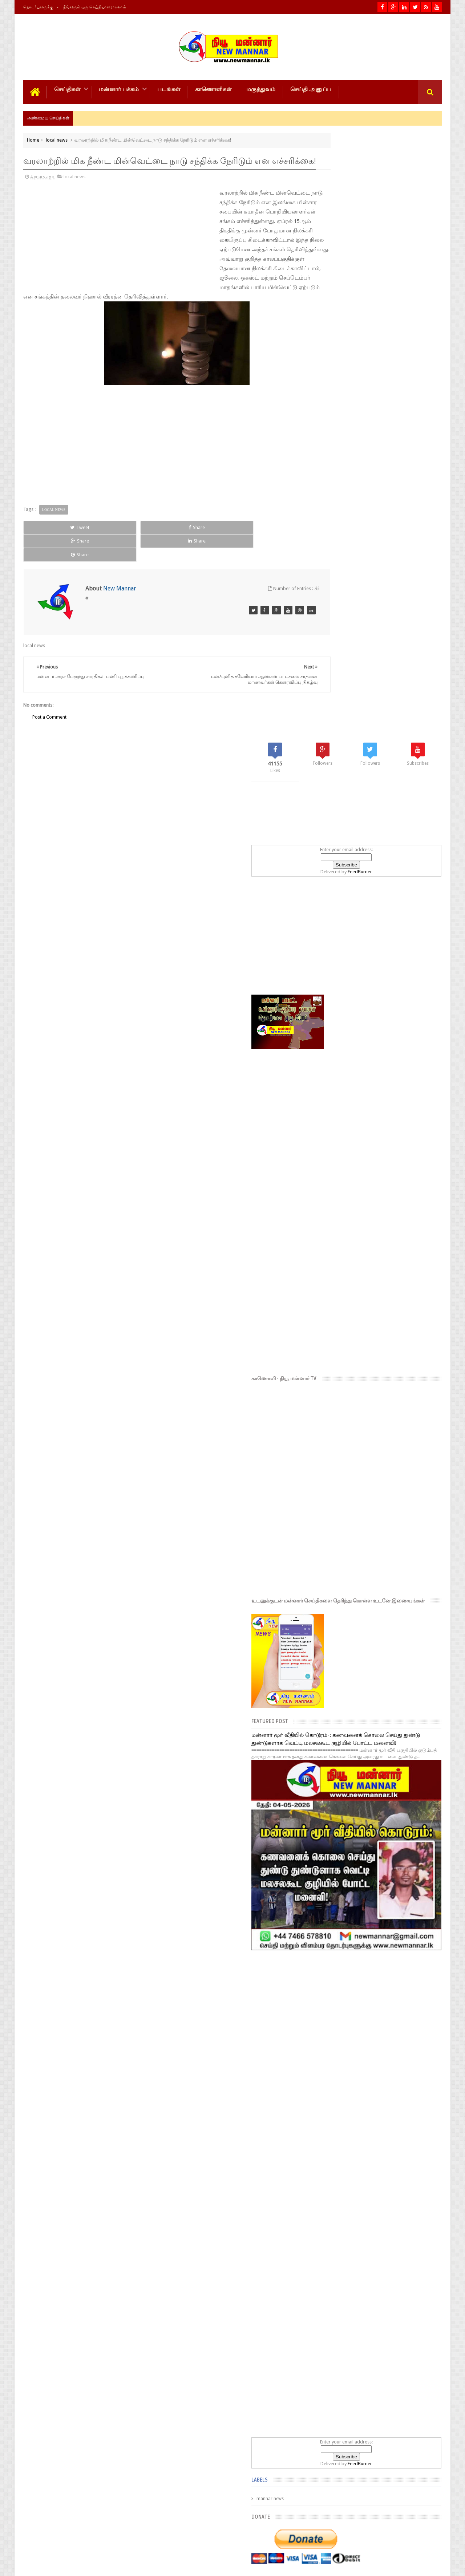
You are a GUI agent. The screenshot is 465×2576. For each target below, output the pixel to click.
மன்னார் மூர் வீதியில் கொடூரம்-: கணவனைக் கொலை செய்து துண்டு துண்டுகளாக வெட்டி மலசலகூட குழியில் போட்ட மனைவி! (371, 1150)
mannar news (334, 1861)
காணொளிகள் (213, 87)
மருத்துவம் (260, 87)
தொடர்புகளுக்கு (38, 7)
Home (33, 138)
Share (105, 546)
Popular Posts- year (420, 2152)
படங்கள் (168, 87)
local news (57, 138)
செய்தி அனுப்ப (310, 87)
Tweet (49, 546)
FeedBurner (392, 273)
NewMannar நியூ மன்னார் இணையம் (109, 2564)
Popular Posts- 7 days (337, 2152)
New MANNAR (374, 2564)
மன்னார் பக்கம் (119, 87)
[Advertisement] (72, 247)
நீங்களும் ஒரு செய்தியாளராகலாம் (94, 7)
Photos (38, 2542)
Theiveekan (430, 2564)
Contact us (423, 2542)
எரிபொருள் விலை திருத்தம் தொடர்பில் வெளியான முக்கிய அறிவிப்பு (386, 2356)
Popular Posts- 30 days (378, 2152)
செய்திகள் (67, 87)
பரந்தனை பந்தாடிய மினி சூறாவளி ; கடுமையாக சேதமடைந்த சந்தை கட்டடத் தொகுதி (392, 2289)
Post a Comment (49, 708)
